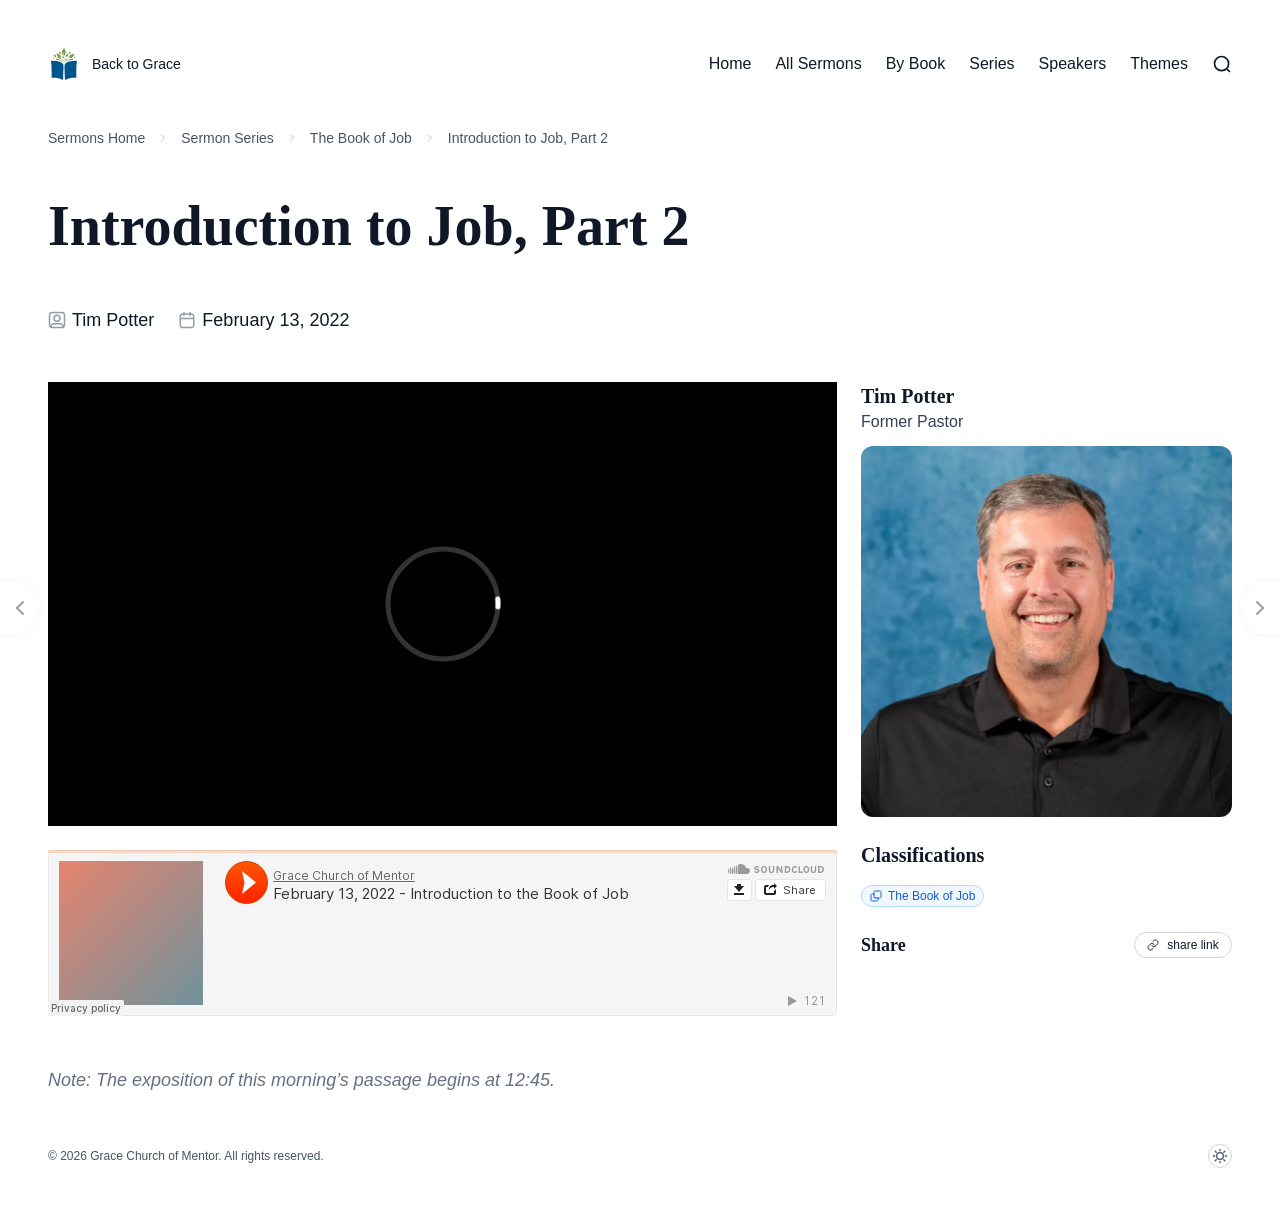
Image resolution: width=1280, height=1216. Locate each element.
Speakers (1073, 63)
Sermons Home (96, 138)
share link (1183, 944)
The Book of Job (361, 138)
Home (730, 63)
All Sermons (818, 63)
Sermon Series (227, 138)
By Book (916, 63)
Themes (1159, 63)
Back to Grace (114, 64)
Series (991, 63)
